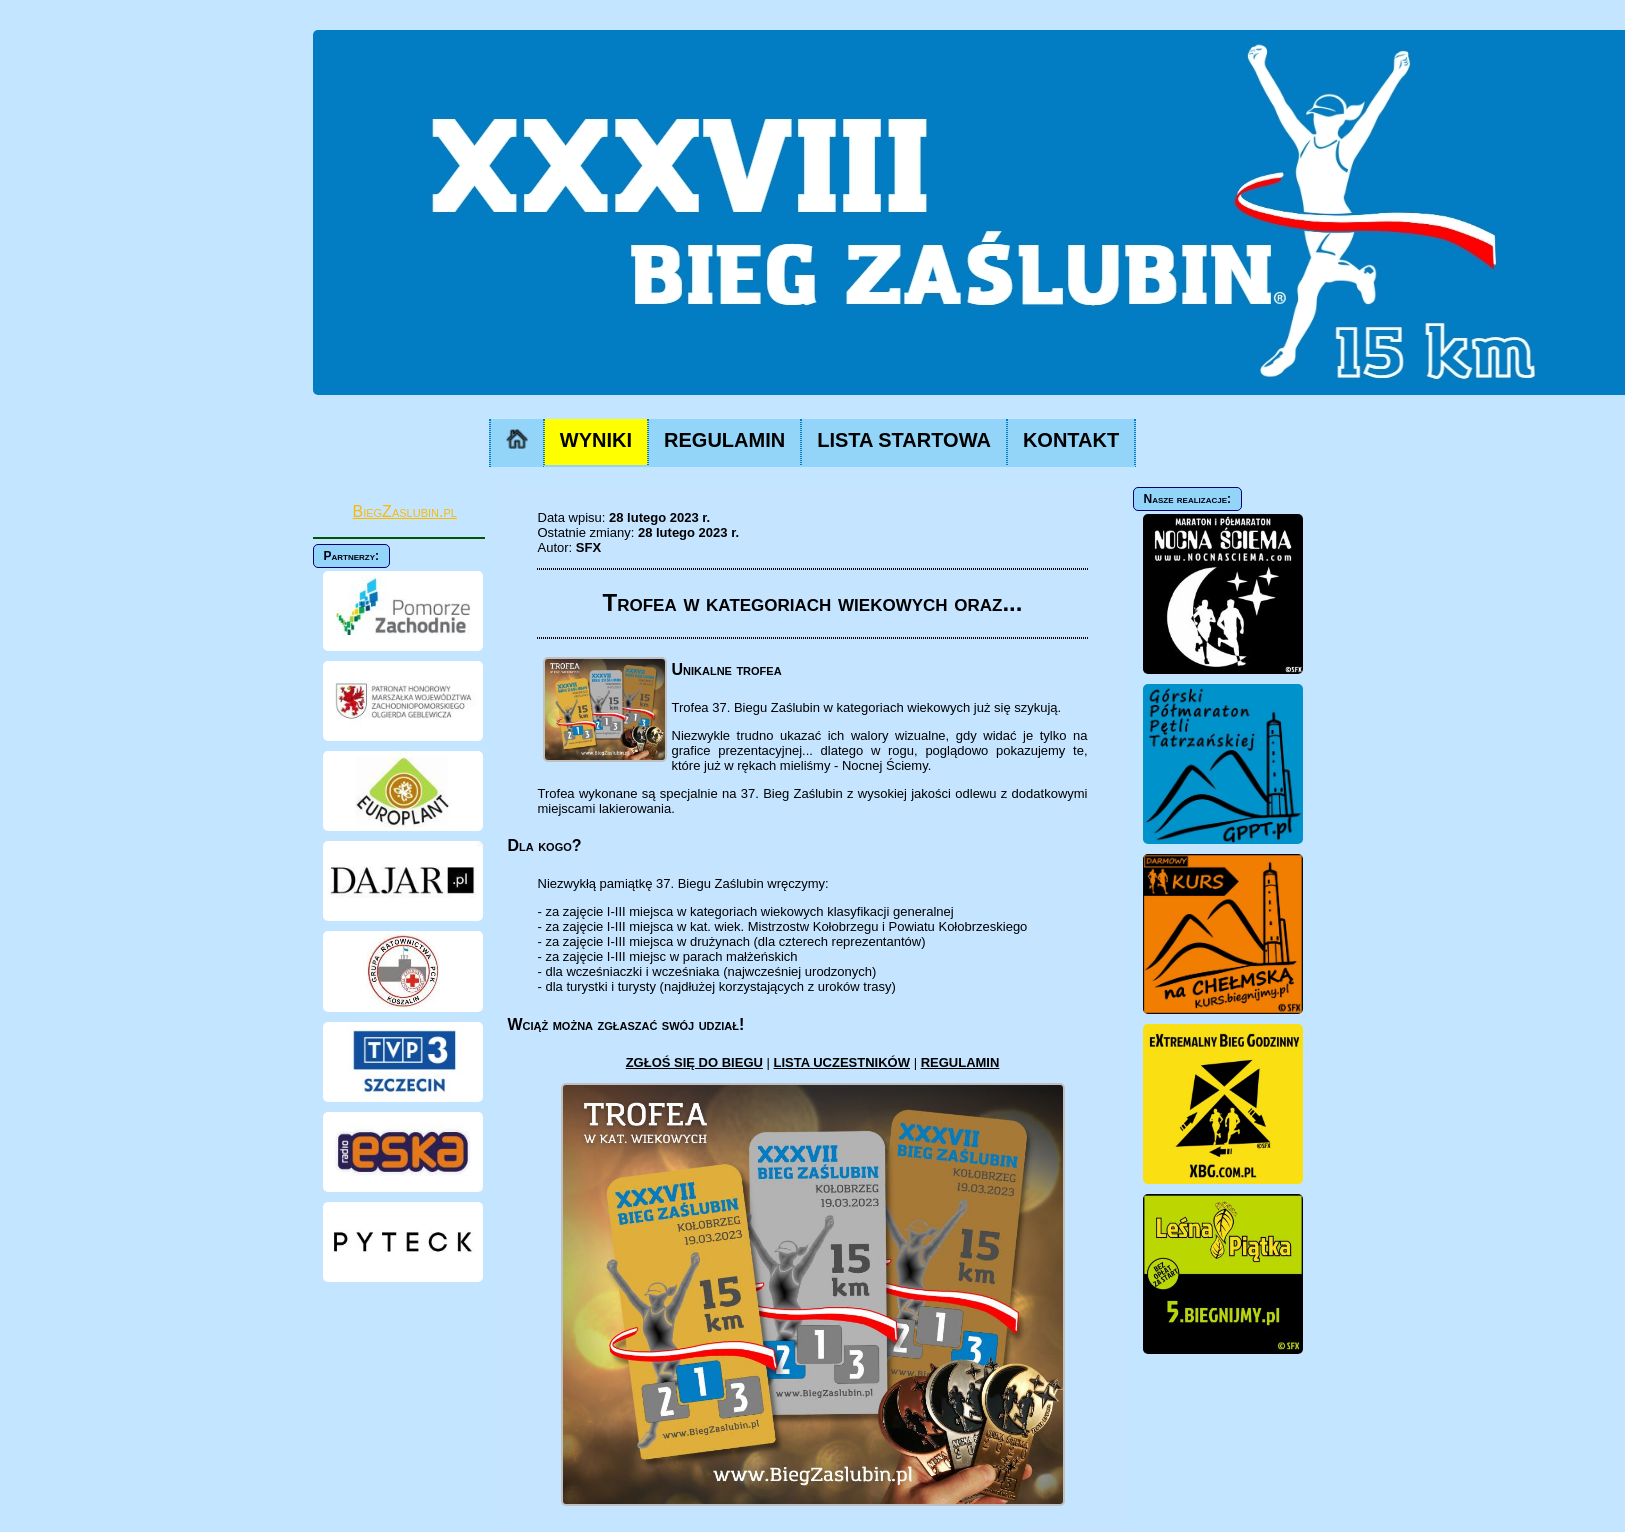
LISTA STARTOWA (904, 440)
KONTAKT (1071, 440)
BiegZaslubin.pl (405, 511)
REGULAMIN (724, 440)
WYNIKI (596, 440)
